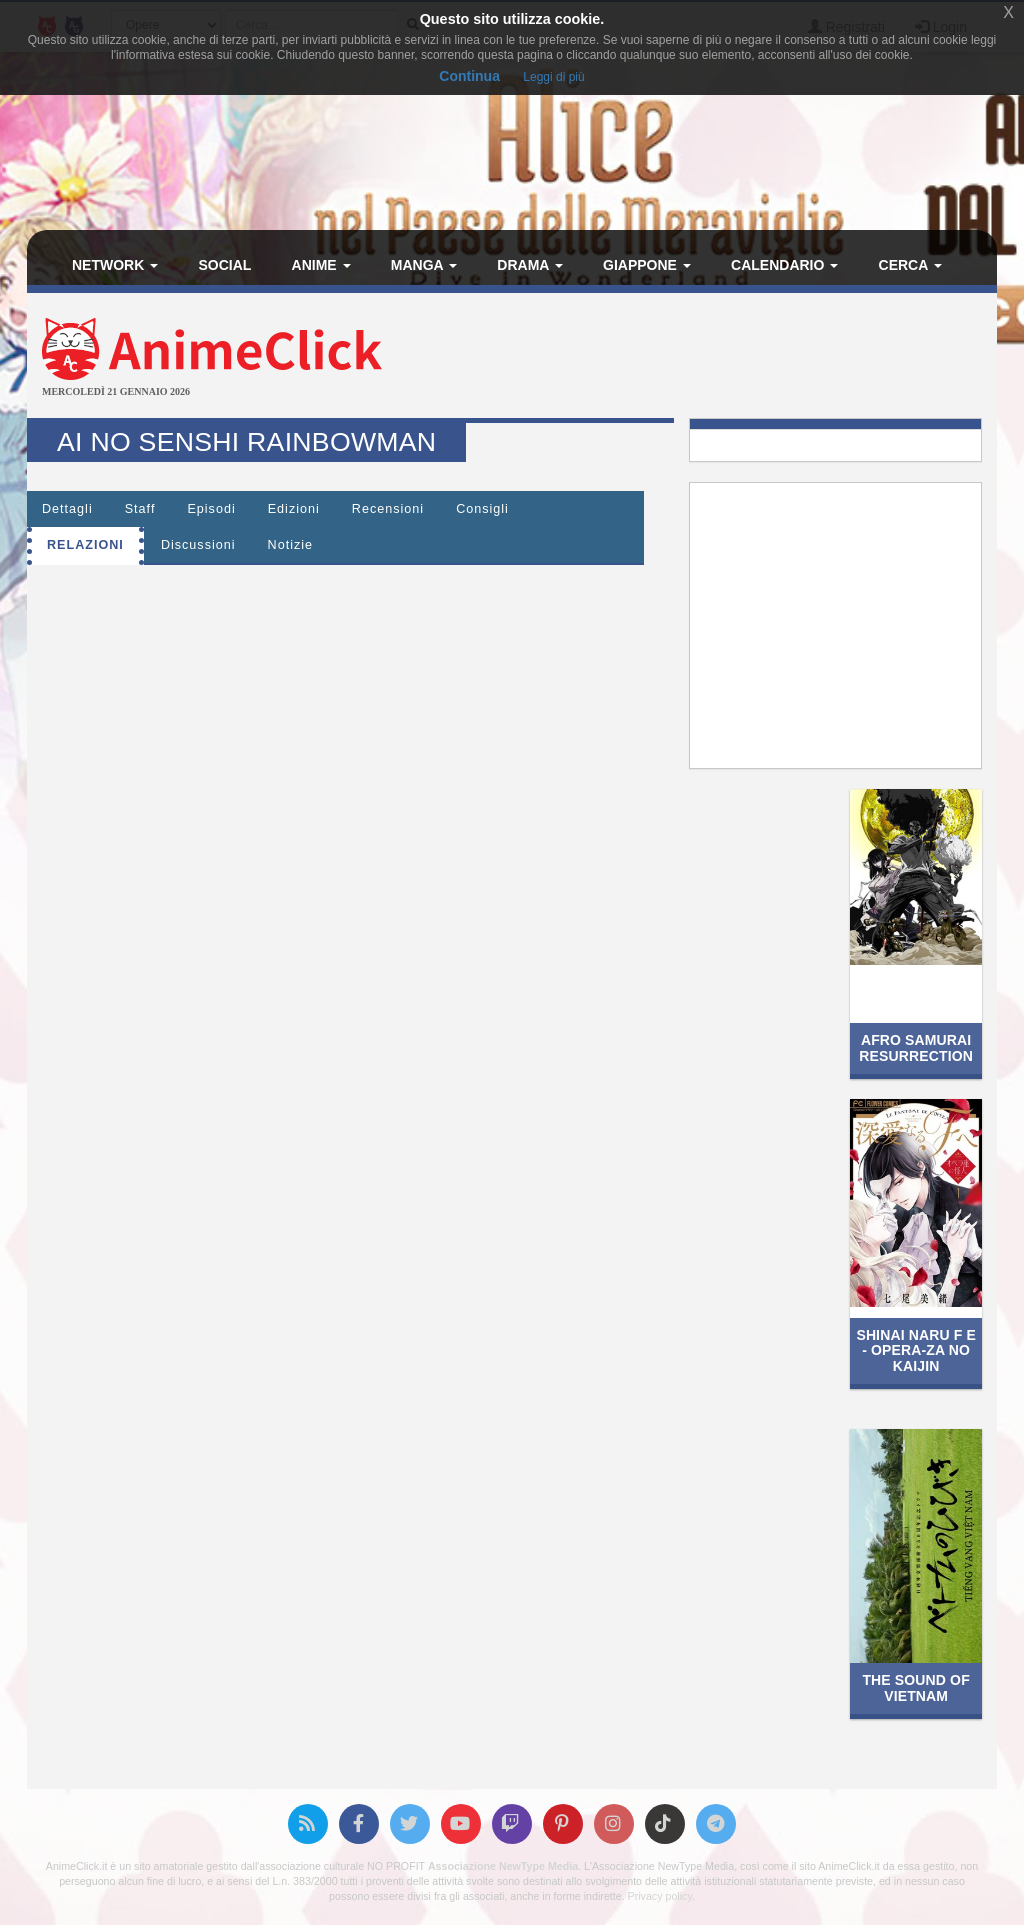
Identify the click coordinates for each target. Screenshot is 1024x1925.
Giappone (647, 265)
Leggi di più (553, 77)
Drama (529, 265)
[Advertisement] (673, 358)
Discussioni (198, 545)
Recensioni (388, 509)
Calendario (784, 265)
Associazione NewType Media (503, 1866)
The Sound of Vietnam (915, 1687)
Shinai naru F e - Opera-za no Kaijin (915, 1350)
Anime (321, 265)
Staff (140, 509)
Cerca (910, 265)
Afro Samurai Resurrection (916, 1047)
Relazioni (85, 545)
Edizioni (294, 509)
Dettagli (67, 509)
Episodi (211, 509)
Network (115, 265)
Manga (424, 265)
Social (224, 265)
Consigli (482, 509)
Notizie (291, 545)
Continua (469, 76)
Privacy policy (660, 1896)
